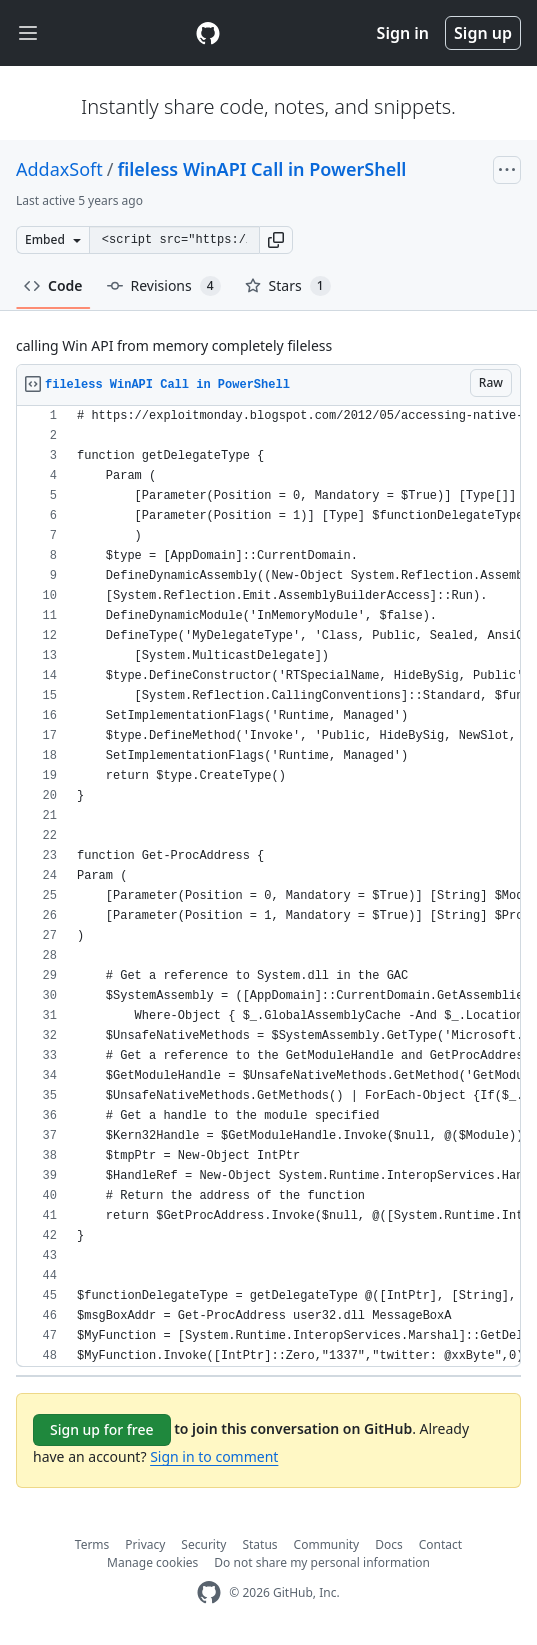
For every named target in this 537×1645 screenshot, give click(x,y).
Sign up (483, 33)
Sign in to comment (214, 1456)
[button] (276, 240)
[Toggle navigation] (28, 33)
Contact (440, 1544)
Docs (389, 1544)
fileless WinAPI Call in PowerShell (261, 169)
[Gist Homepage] (208, 33)
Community (327, 1544)
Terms (92, 1544)
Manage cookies (152, 1562)
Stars (288, 286)
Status (259, 1544)
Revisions (164, 286)
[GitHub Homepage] (209, 1592)
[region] (268, 886)
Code (53, 285)
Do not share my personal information (322, 1562)
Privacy (145, 1544)
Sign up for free (102, 1429)
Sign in (403, 33)
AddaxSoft (59, 169)
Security (203, 1544)
